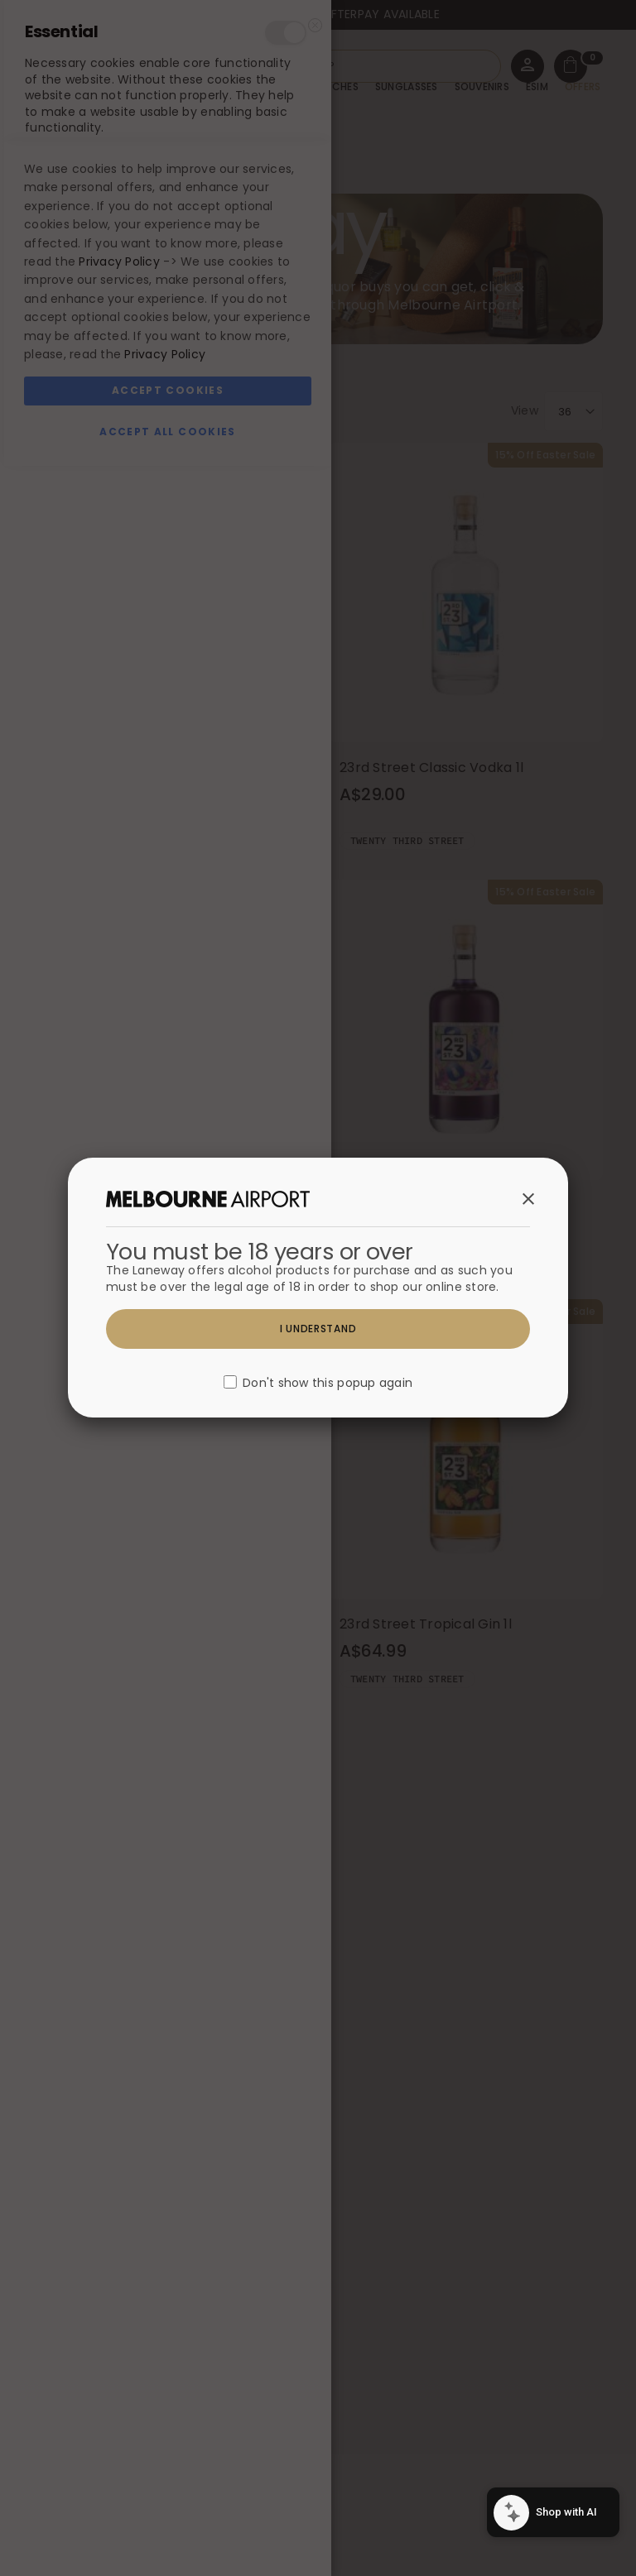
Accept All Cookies (167, 2542)
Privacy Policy (119, 2371)
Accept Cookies (168, 2500)
